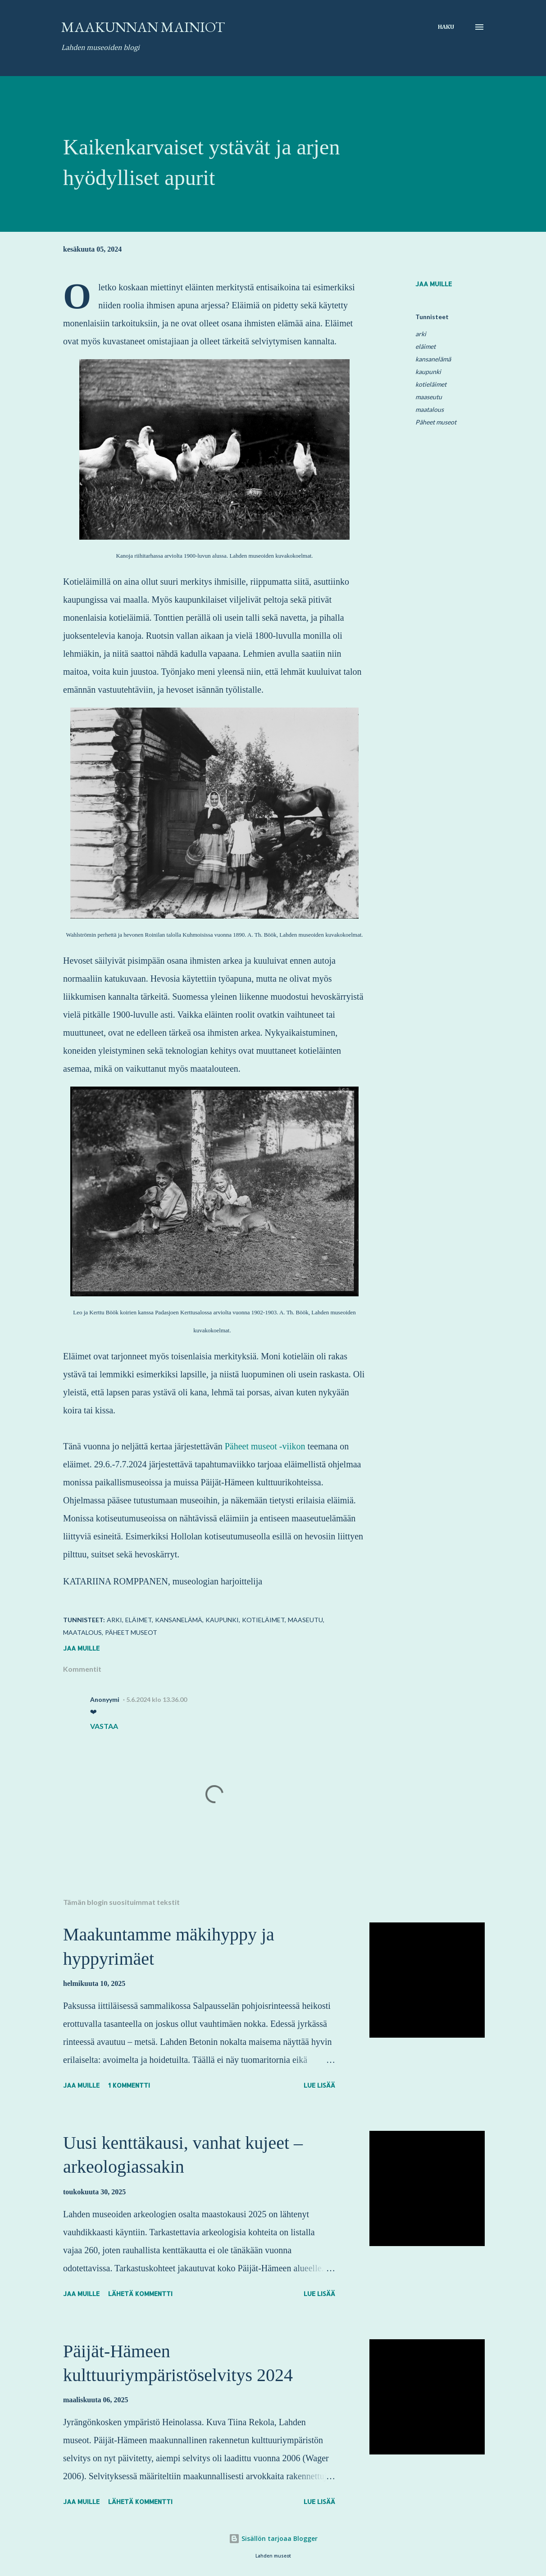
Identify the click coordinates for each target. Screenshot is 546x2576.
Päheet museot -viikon (265, 1446)
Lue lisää (319, 2085)
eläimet (425, 346)
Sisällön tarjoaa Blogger (273, 2538)
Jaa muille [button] (433, 284)
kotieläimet (430, 384)
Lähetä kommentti (140, 2293)
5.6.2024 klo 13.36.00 (156, 1699)
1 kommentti (129, 2085)
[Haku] (446, 27)
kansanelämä (433, 359)
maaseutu (428, 397)
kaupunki (428, 371)
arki (420, 334)
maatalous (429, 409)
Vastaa (104, 1726)
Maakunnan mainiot (143, 27)
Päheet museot (435, 422)
